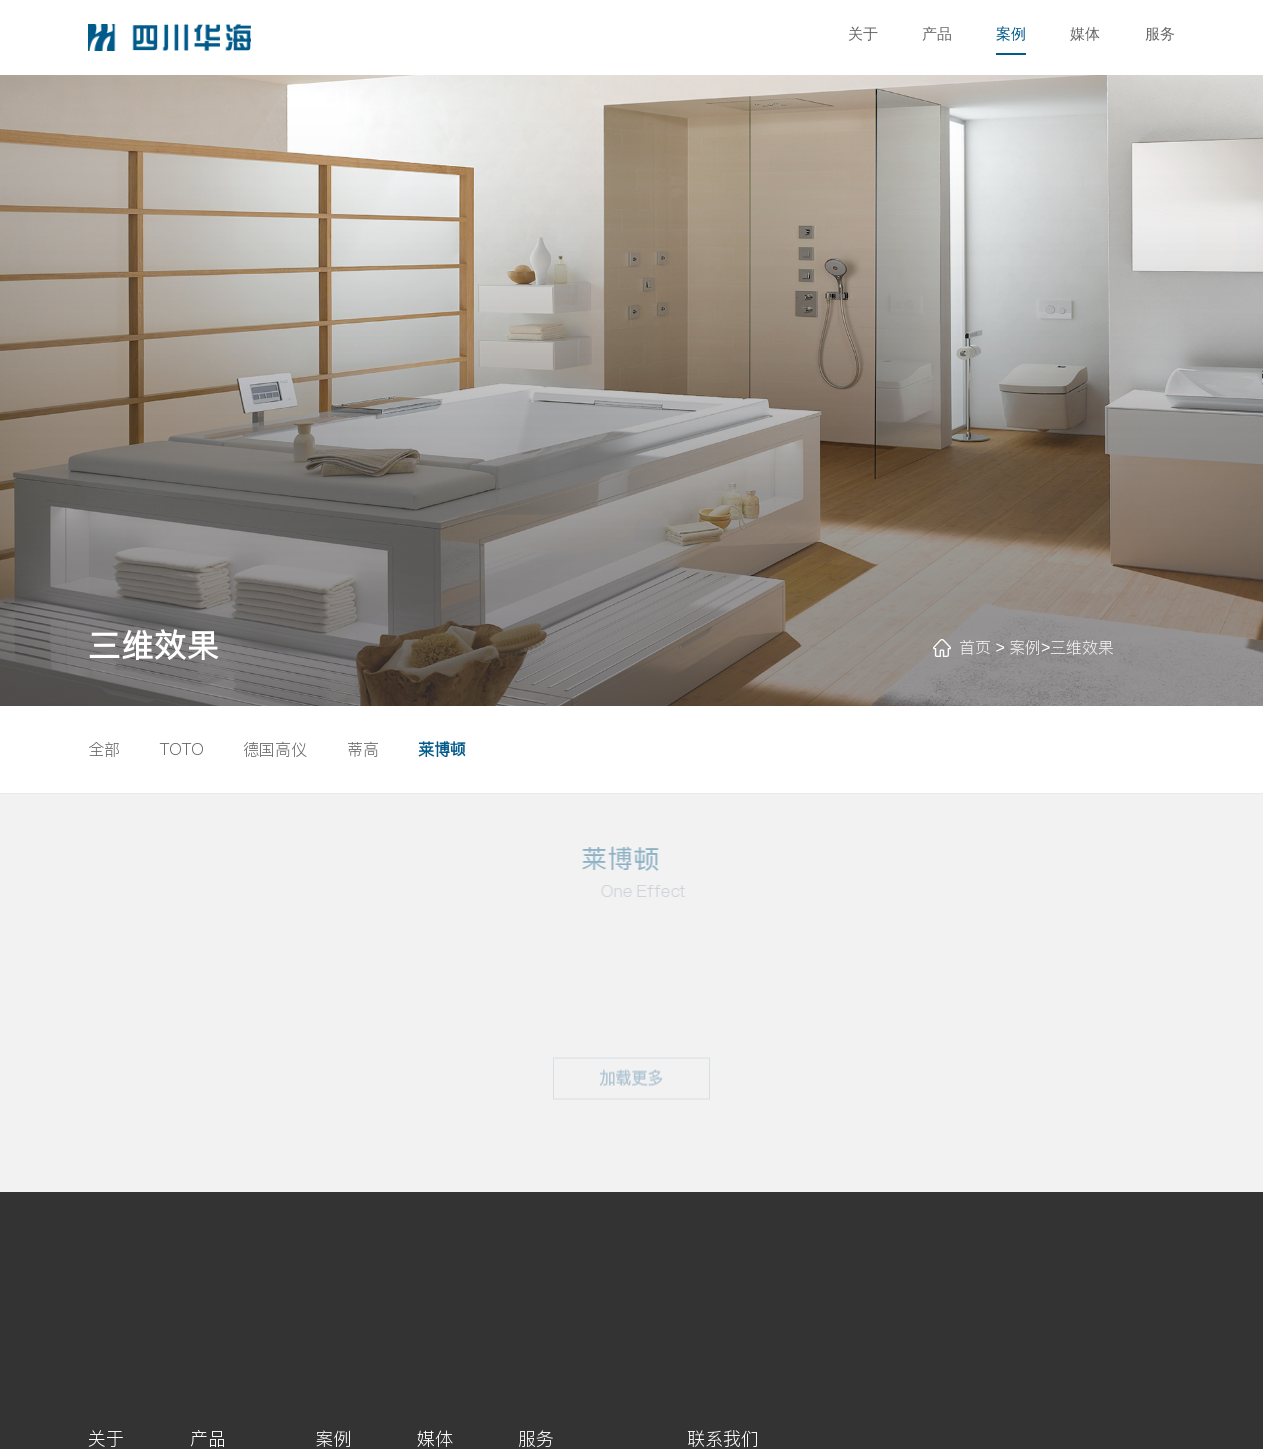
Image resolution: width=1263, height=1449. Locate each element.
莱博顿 (442, 749)
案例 (1011, 34)
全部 (104, 749)
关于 (863, 34)
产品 (937, 34)
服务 (1160, 34)
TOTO (182, 749)
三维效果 (1082, 647)
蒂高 (363, 749)
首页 (975, 647)
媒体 (1085, 34)
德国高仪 (275, 749)
